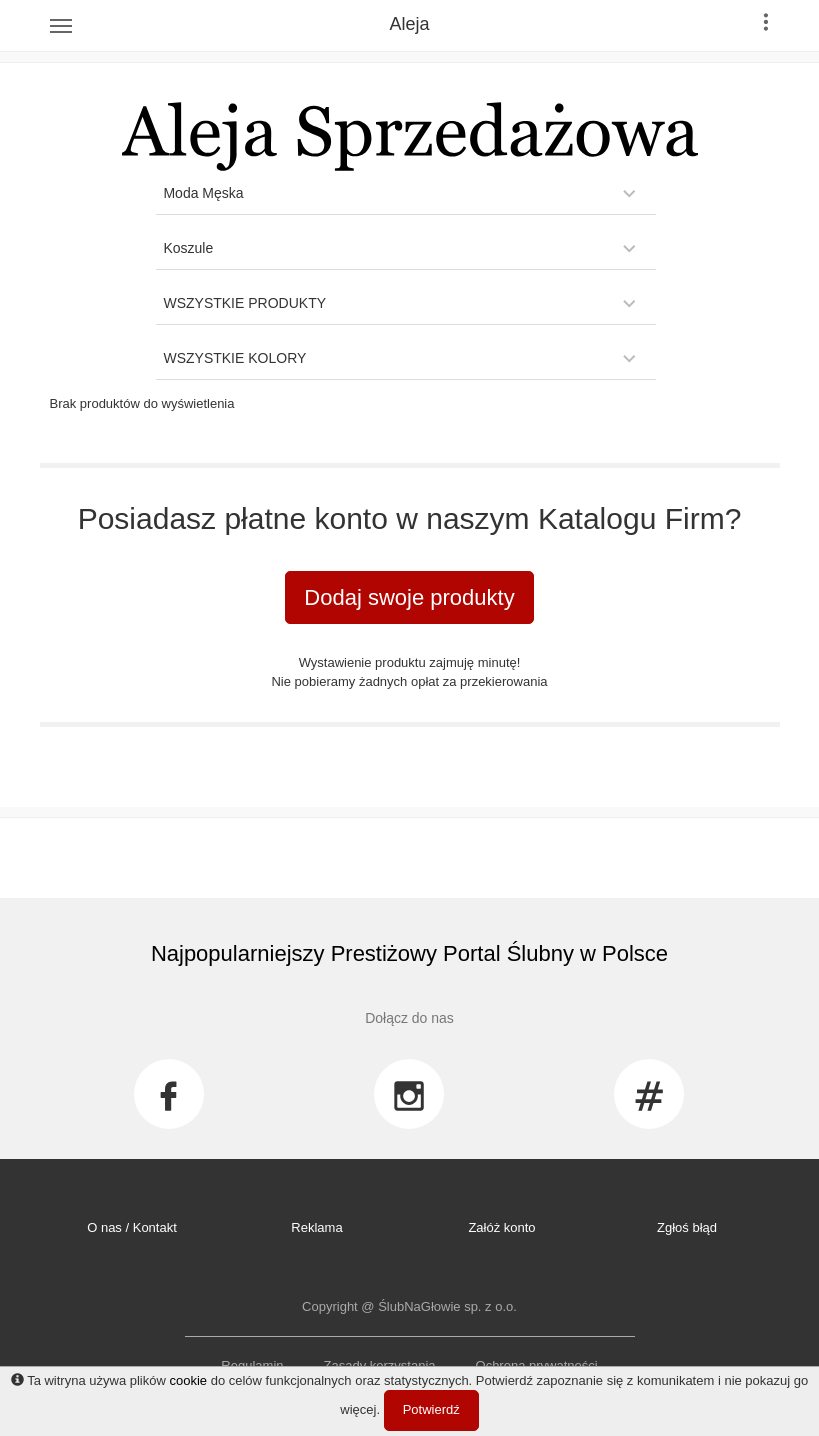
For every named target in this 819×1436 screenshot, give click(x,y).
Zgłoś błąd (687, 1227)
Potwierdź (431, 1409)
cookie (188, 1380)
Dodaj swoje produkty (409, 597)
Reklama (316, 1227)
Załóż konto (501, 1227)
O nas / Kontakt (132, 1227)
